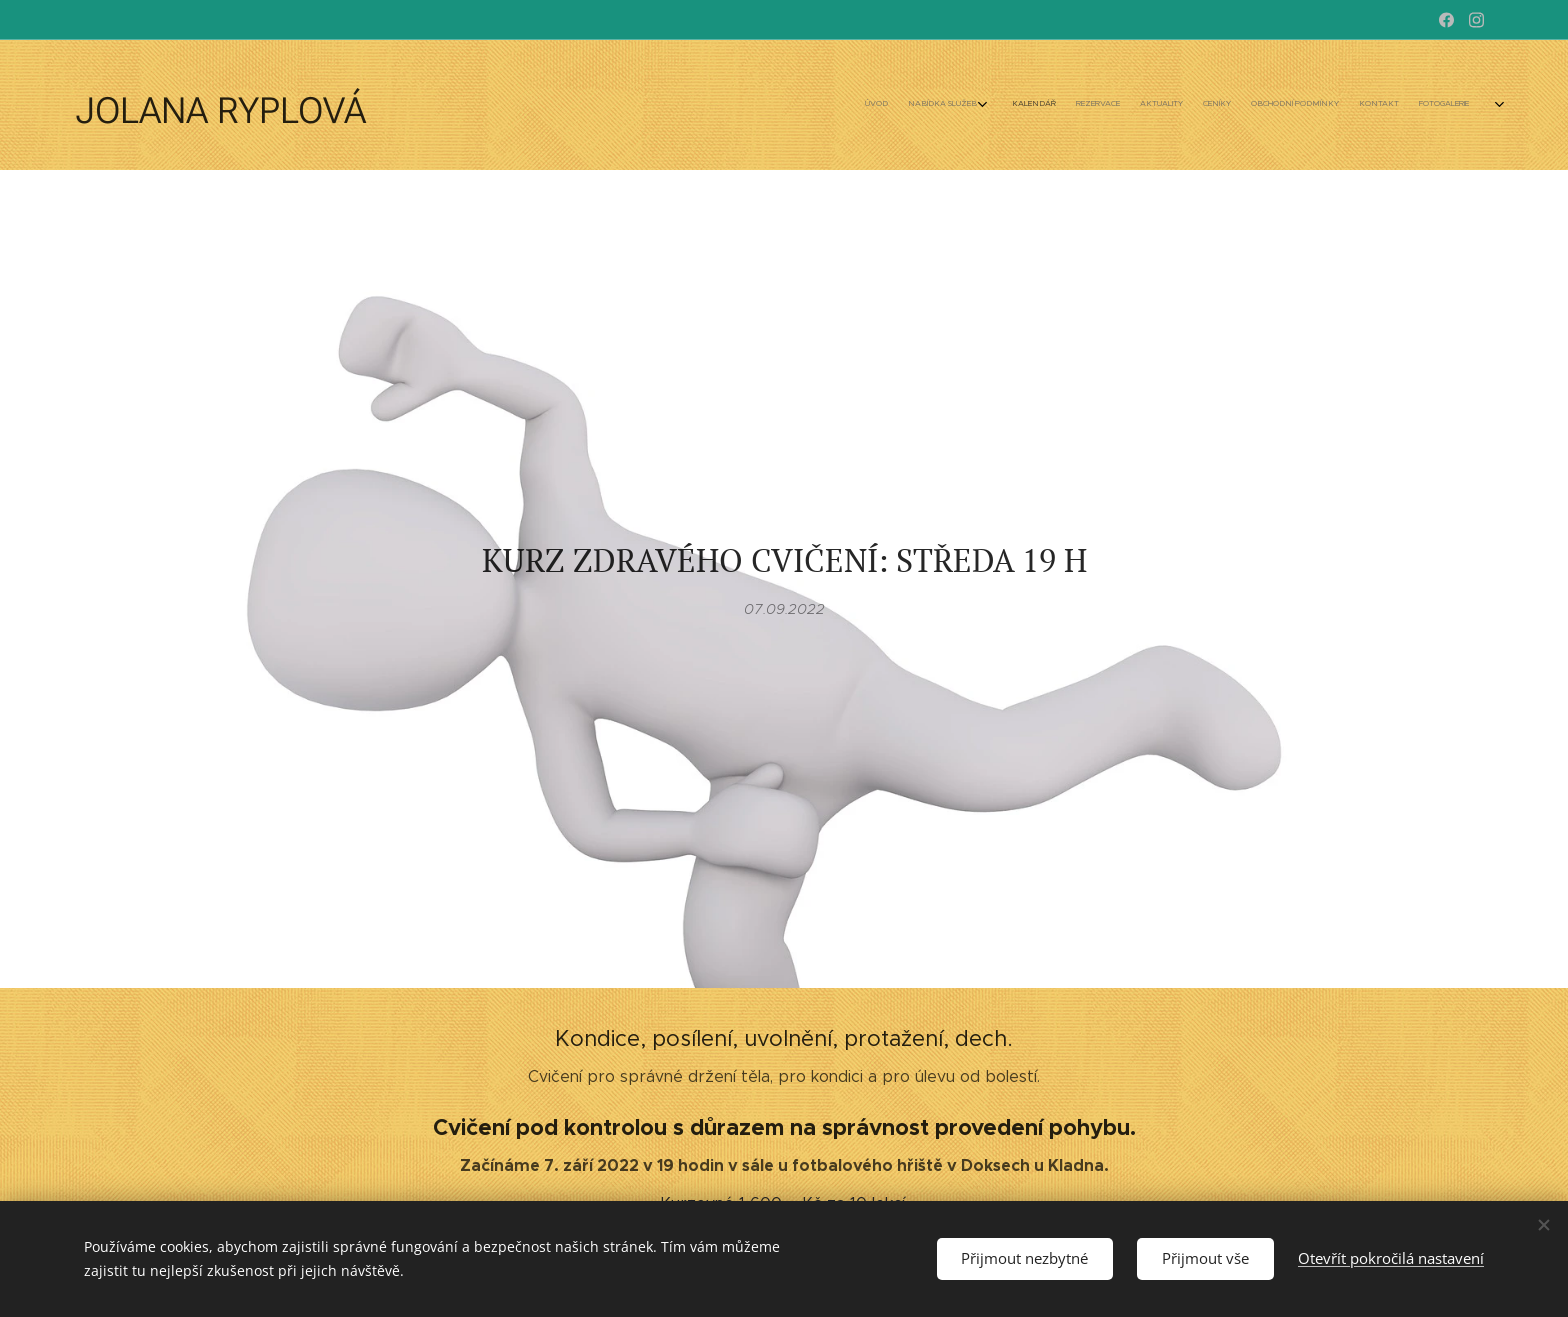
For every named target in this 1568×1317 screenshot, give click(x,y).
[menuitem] (1231, 105)
